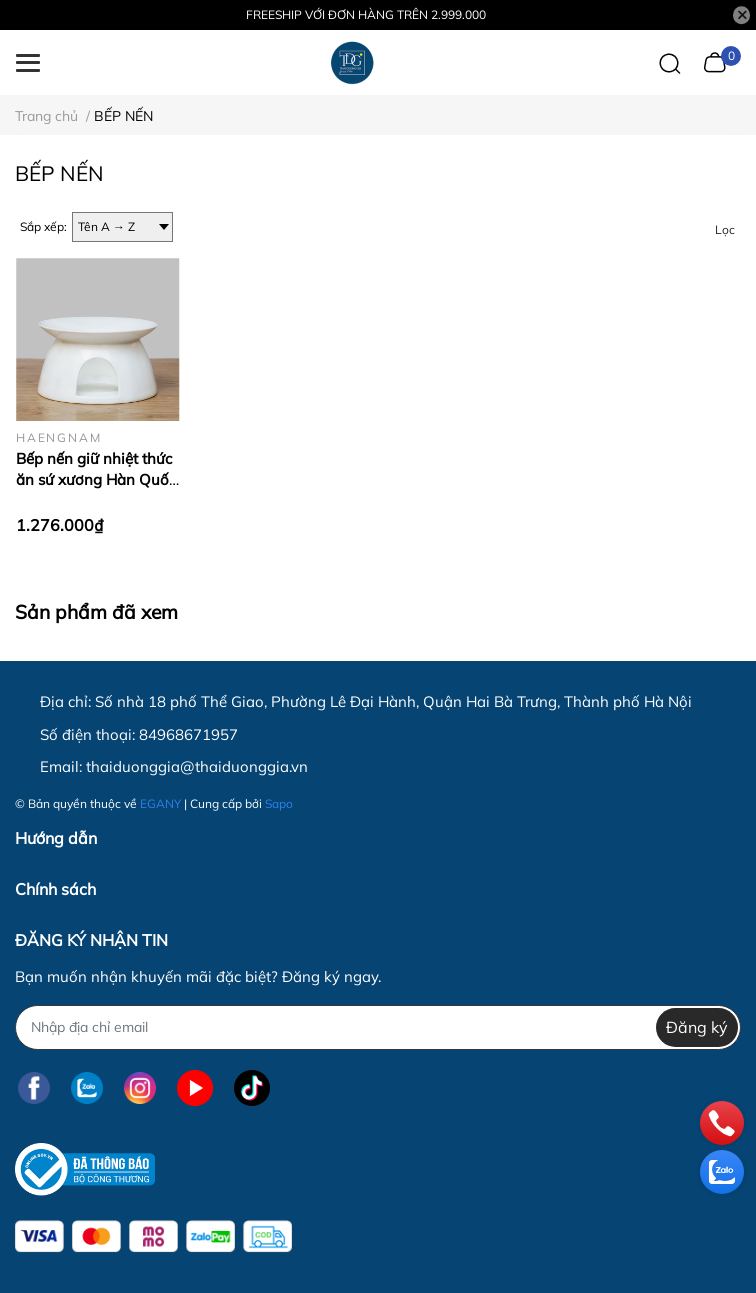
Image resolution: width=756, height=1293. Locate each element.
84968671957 (188, 734)
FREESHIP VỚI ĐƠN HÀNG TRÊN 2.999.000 (366, 14)
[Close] (742, 15)
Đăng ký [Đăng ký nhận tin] (697, 1027)
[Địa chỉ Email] (378, 1027)
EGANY (160, 803)
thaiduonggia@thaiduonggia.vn (197, 766)
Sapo (279, 803)
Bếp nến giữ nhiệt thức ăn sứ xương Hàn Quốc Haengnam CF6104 (96, 479)
